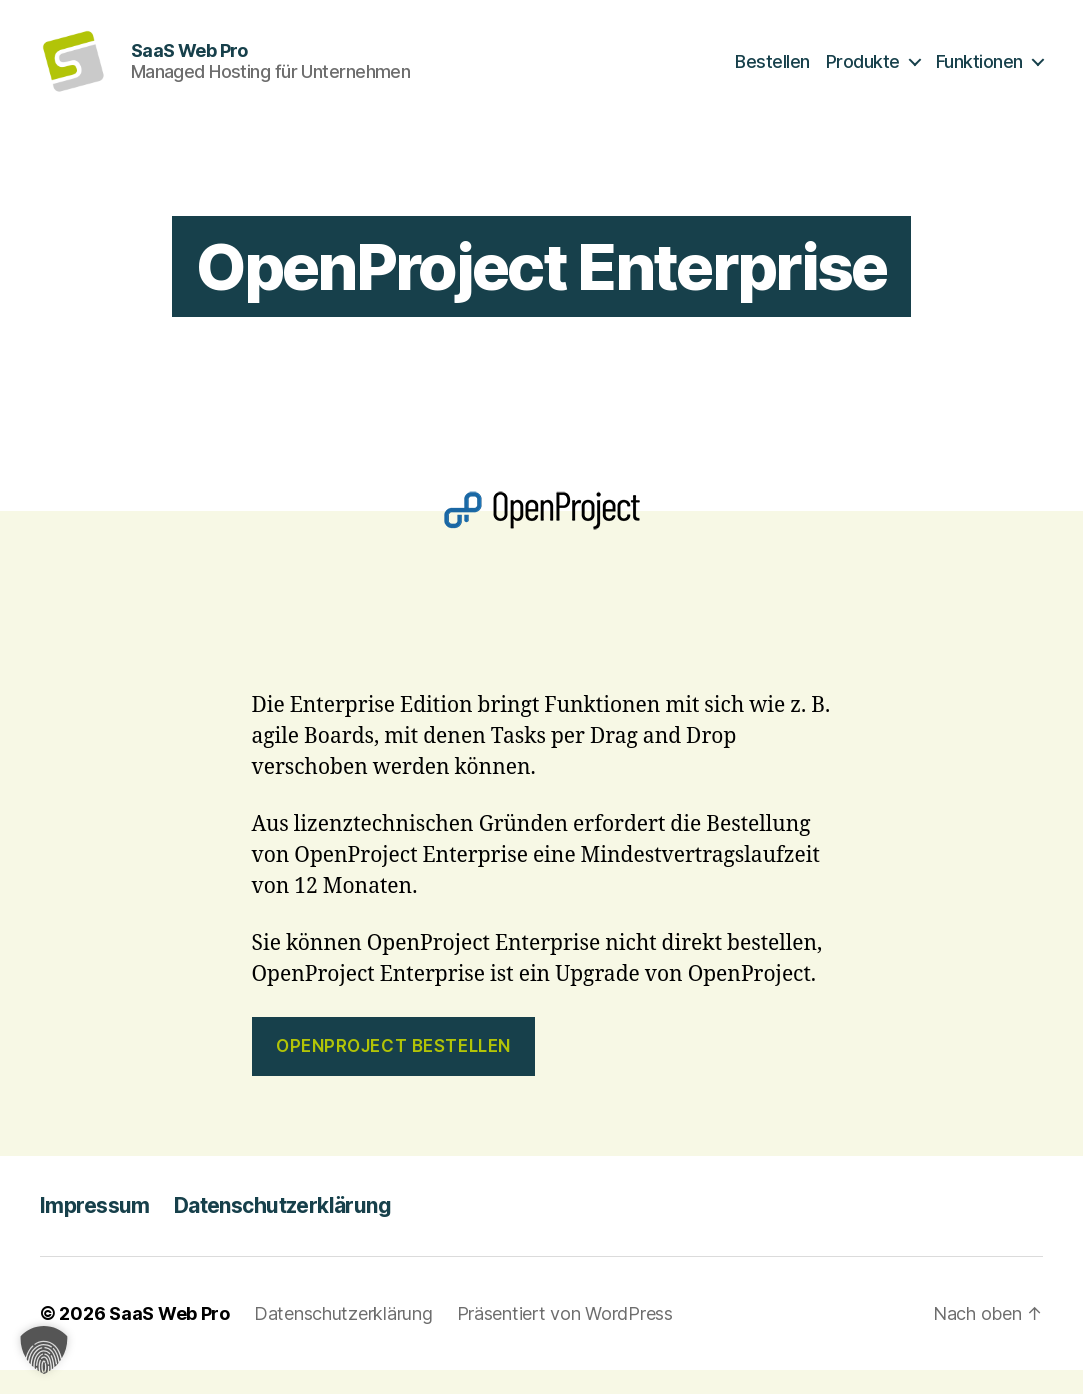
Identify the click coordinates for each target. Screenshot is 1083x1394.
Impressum (95, 1228)
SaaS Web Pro (169, 1337)
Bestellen (772, 72)
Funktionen (979, 72)
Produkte (863, 72)
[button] (44, 1350)
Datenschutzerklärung (282, 1228)
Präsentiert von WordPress (565, 1337)
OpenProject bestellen (393, 1069)
